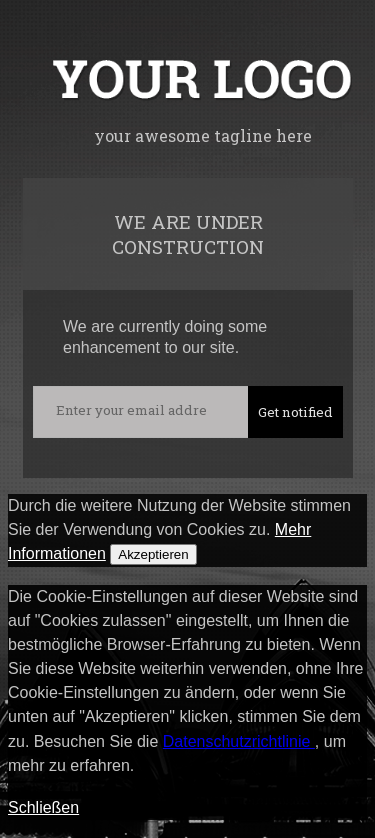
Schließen (43, 807)
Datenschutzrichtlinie (239, 741)
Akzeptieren (153, 554)
